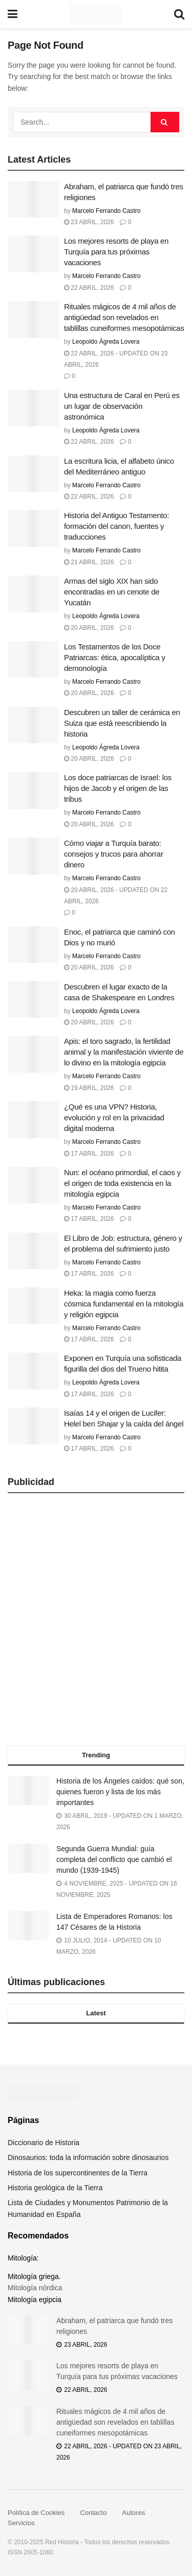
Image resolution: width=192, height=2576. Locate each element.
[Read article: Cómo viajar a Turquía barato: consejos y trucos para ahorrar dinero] (33, 856)
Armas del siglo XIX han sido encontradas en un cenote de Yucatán (111, 592)
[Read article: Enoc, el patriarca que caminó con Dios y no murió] (33, 944)
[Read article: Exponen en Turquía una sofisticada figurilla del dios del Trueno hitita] (33, 1371)
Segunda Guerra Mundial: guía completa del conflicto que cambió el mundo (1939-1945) (114, 1859)
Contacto (93, 2512)
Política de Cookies (36, 2512)
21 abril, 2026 (89, 562)
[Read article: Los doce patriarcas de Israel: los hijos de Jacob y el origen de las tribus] (33, 790)
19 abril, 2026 (89, 1088)
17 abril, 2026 (89, 1153)
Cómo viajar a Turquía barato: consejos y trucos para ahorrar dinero (113, 854)
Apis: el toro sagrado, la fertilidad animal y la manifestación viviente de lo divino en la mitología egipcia (123, 1052)
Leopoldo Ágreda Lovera (105, 341)
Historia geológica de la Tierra (55, 2188)
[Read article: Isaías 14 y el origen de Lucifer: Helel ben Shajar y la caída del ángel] (33, 1426)
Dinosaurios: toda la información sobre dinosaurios (88, 2157)
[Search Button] (179, 14)
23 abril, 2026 (89, 222)
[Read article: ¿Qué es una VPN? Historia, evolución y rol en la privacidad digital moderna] (33, 1119)
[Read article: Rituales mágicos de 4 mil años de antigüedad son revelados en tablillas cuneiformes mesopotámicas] (33, 319)
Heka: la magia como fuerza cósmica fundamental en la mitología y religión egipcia (123, 1304)
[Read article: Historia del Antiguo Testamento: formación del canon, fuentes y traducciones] (33, 528)
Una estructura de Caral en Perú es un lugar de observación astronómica (122, 406)
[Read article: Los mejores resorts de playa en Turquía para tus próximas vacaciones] (33, 253)
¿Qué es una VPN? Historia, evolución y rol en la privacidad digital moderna (114, 1117)
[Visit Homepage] (95, 14)
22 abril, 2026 (89, 287)
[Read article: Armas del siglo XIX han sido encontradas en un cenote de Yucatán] (33, 594)
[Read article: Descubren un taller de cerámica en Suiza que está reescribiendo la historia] (33, 725)
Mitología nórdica (35, 2288)
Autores (133, 2512)
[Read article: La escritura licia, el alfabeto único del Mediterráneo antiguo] (33, 473)
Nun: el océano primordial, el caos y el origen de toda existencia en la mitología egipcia (122, 1183)
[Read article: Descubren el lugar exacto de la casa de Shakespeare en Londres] (33, 999)
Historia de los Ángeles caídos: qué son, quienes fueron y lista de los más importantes (120, 1792)
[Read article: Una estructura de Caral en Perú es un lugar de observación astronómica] (33, 408)
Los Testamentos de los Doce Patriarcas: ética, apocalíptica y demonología (114, 657)
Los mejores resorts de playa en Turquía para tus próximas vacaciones (116, 251)
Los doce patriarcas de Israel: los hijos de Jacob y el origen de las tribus (118, 788)
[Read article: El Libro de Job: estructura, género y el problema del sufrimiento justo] (33, 1251)
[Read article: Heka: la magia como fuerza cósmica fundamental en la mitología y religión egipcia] (33, 1305)
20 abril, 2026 (89, 627)
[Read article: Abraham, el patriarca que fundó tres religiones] (33, 199)
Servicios (21, 2523)
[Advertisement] (96, 1623)
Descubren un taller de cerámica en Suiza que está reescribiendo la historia (122, 723)
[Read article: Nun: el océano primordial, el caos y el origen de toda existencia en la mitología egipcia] (33, 1185)
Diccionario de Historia (43, 2142)
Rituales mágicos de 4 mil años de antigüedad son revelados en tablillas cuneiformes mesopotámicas (124, 317)
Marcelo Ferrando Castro (106, 210)
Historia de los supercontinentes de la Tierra (77, 2173)
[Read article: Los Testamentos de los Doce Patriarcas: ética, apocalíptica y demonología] (33, 659)
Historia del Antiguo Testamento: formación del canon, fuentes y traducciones (116, 526)
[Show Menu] (12, 14)
